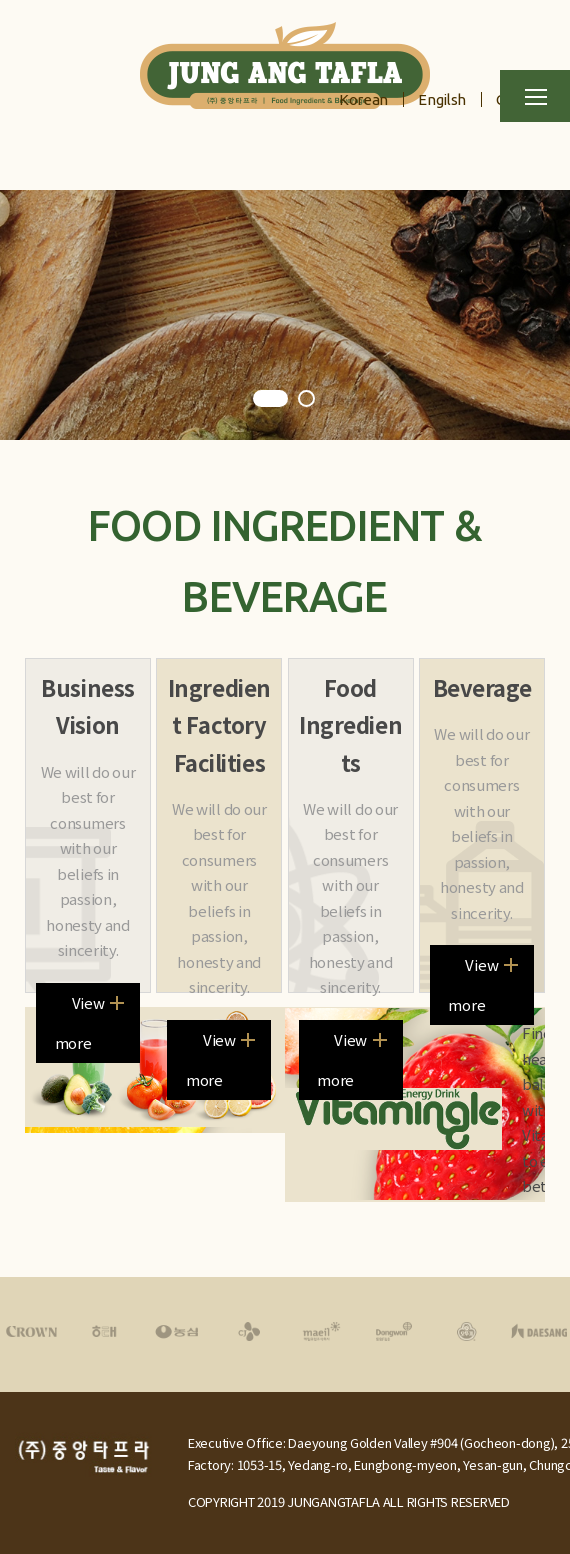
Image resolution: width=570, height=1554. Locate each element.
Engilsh (442, 99)
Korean (363, 99)
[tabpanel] (285, 315)
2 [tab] (308, 400)
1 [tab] (270, 400)
